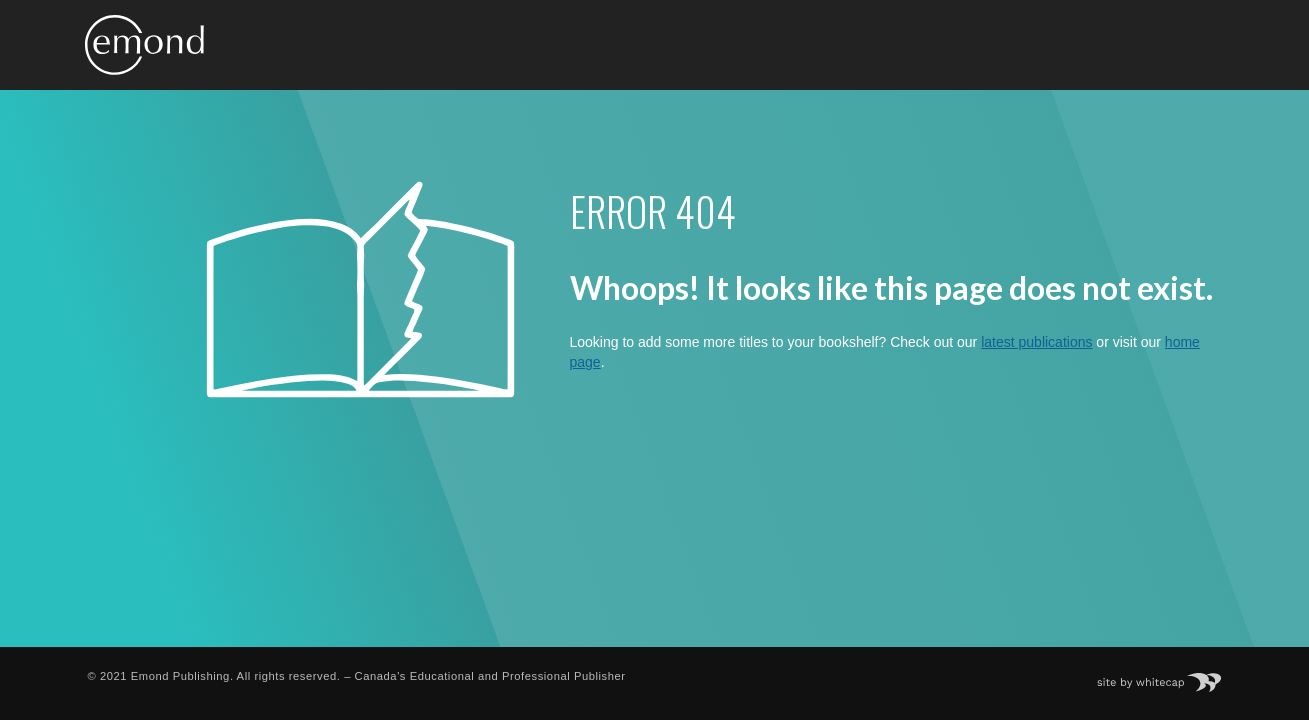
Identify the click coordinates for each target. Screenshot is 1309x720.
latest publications (1036, 342)
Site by (1168, 676)
